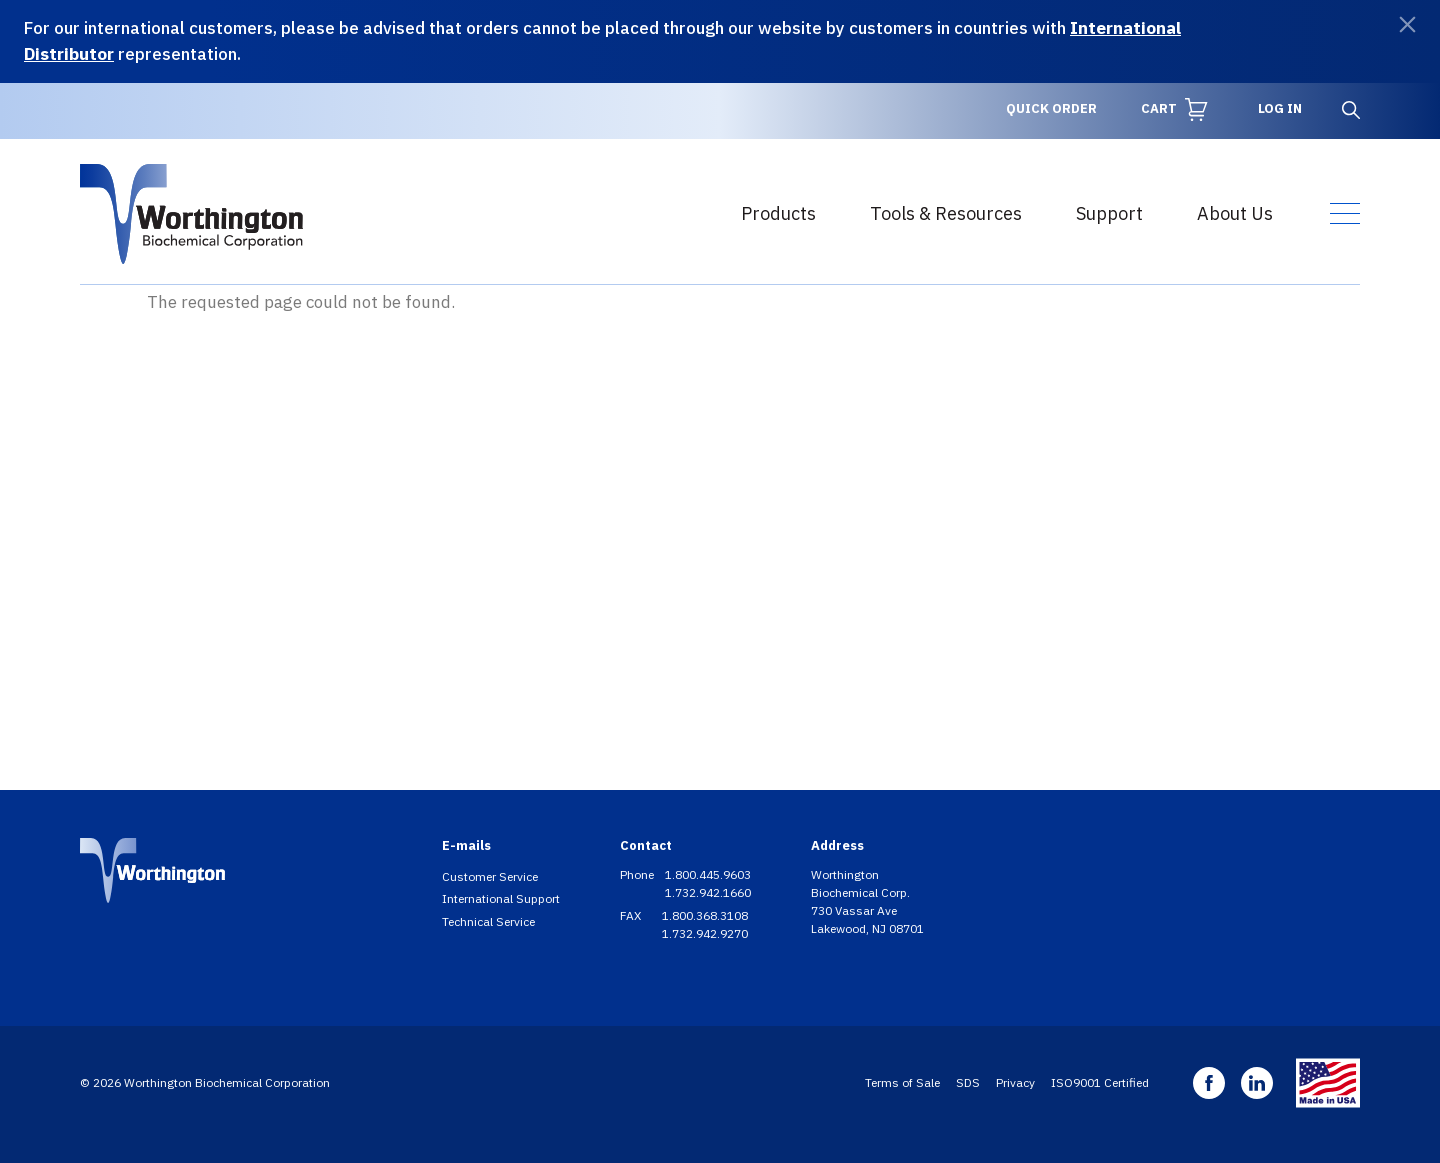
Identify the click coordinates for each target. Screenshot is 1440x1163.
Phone (638, 874)
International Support (501, 898)
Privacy (1015, 1082)
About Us (1235, 213)
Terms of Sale (902, 1082)
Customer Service (490, 876)
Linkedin (1257, 1083)
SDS (968, 1082)
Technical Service (488, 921)
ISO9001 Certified (1100, 1082)
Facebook (1209, 1083)
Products (778, 213)
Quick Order (1051, 108)
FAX (632, 915)
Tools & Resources (946, 213)
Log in (1280, 108)
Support (1109, 213)
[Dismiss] (1407, 24)
